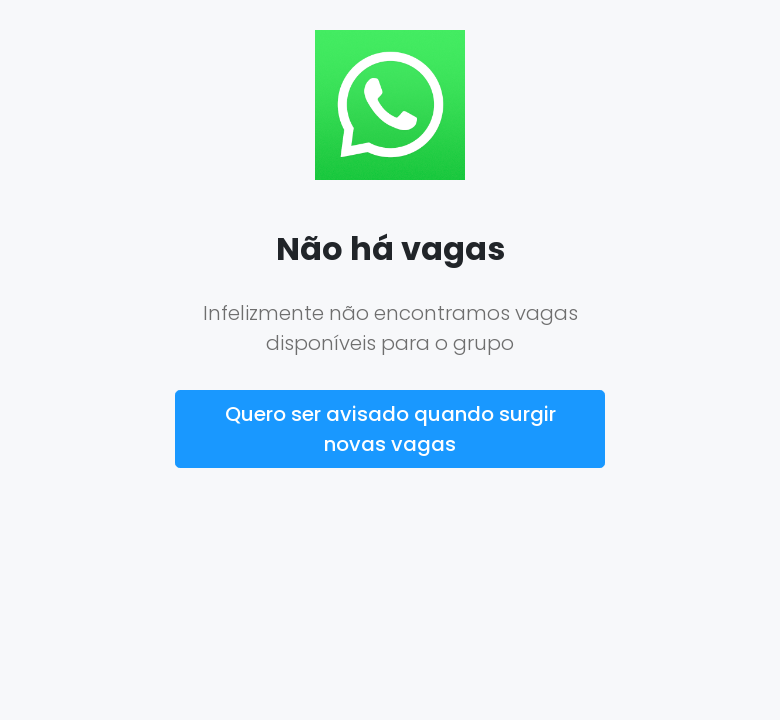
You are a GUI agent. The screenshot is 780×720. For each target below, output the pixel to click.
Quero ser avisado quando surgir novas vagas (390, 429)
